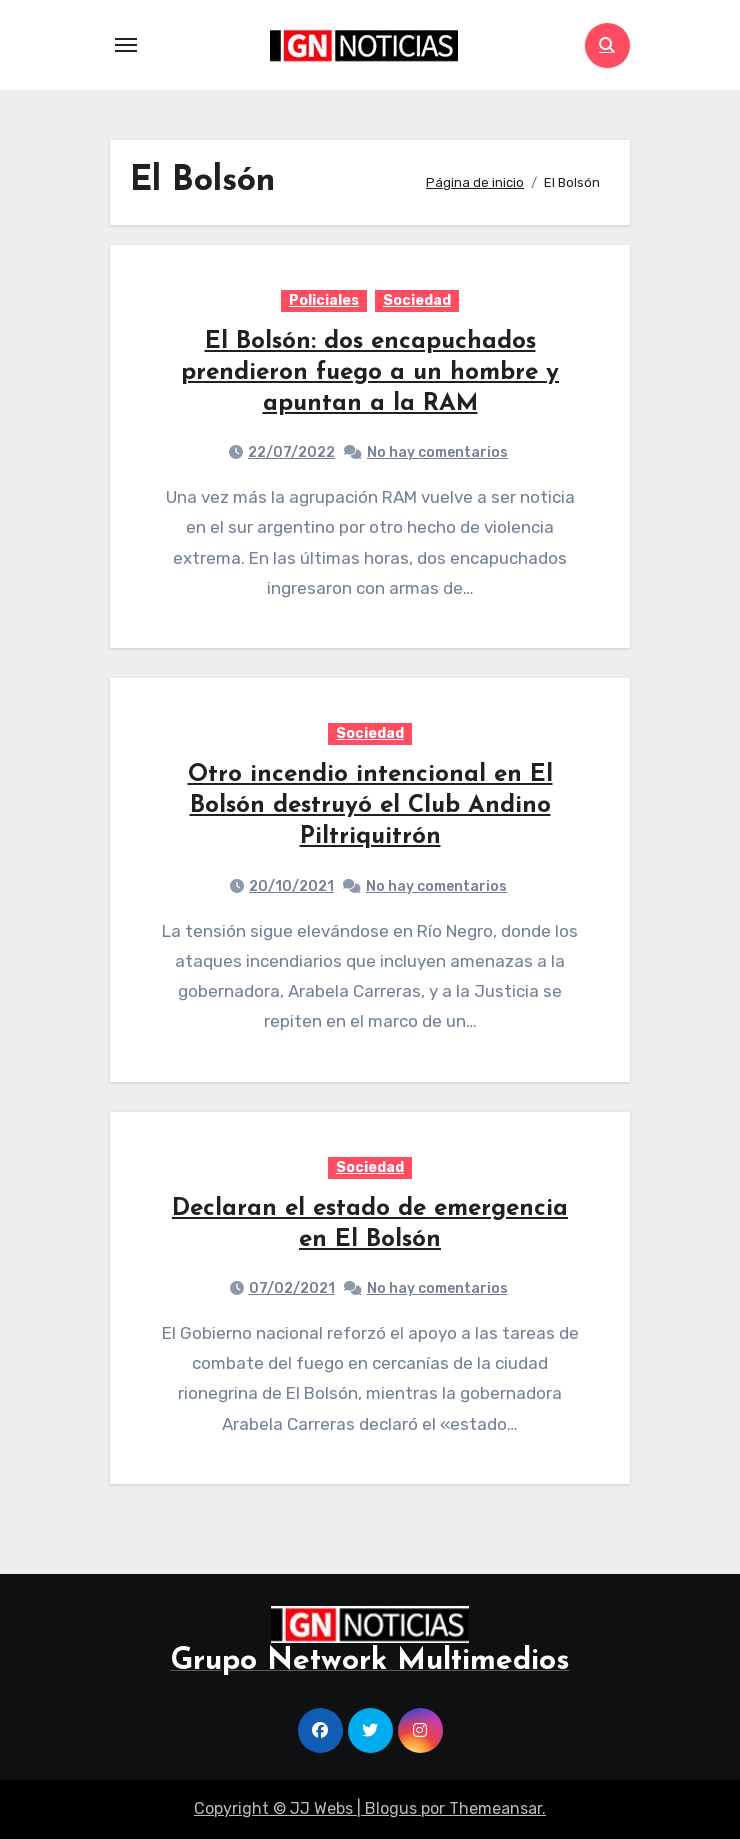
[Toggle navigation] (126, 45)
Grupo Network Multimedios (370, 1661)
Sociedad (417, 300)
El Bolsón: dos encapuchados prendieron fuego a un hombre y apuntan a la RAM (370, 373)
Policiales (324, 300)
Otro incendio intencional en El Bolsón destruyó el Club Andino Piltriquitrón (370, 806)
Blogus (391, 1808)
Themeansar (495, 1808)
